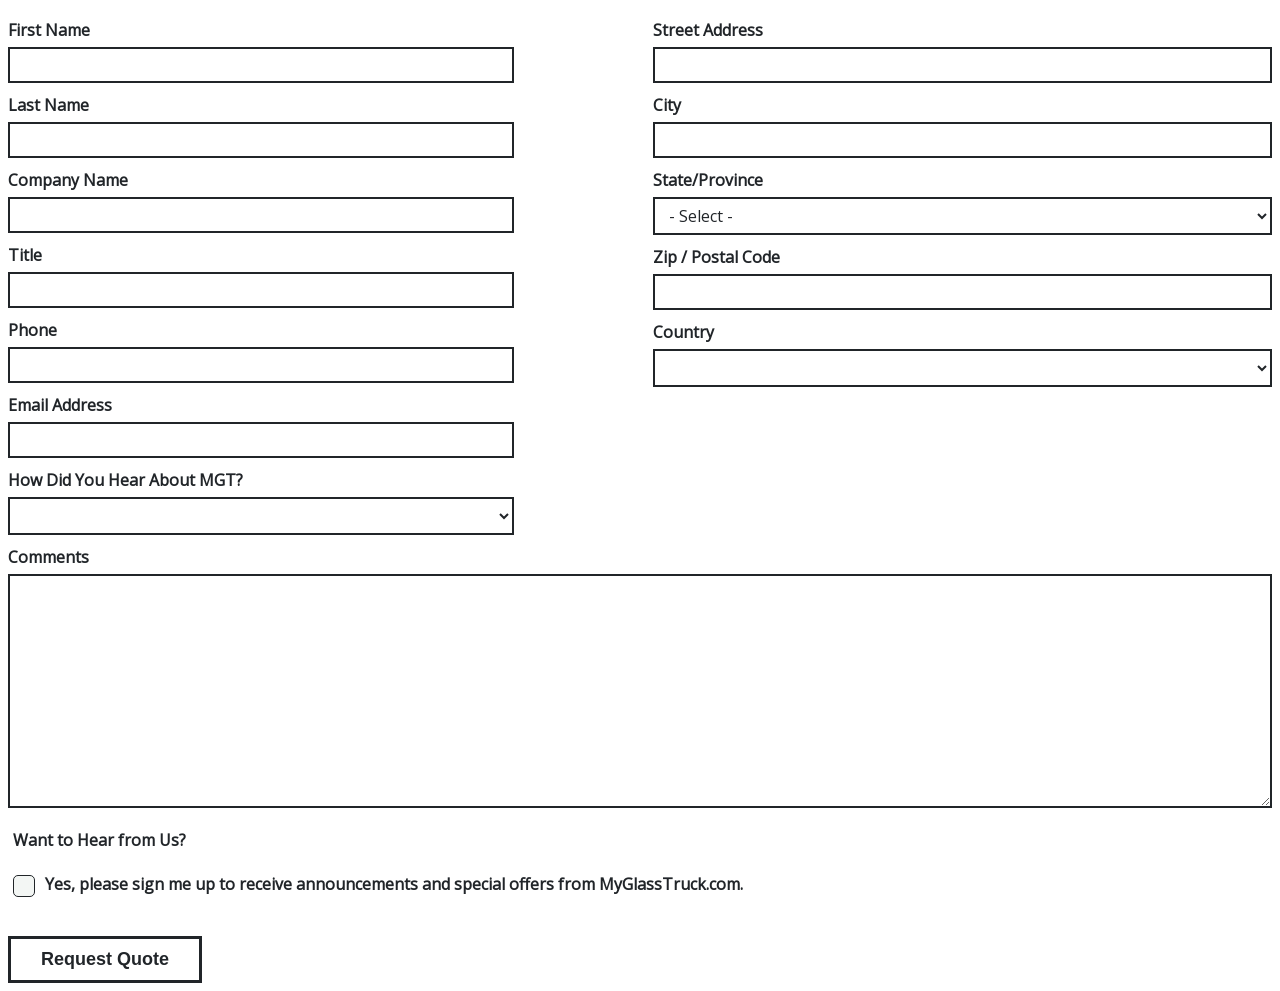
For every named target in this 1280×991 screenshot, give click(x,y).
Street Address (708, 30)
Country (683, 332)
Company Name (68, 180)
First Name (49, 30)
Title (25, 255)
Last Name (48, 105)
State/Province (708, 180)
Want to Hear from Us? (99, 840)
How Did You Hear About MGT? (125, 480)
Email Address (60, 405)
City (667, 105)
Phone (32, 330)
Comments (48, 557)
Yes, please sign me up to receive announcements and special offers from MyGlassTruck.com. (394, 884)
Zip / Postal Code (716, 257)
